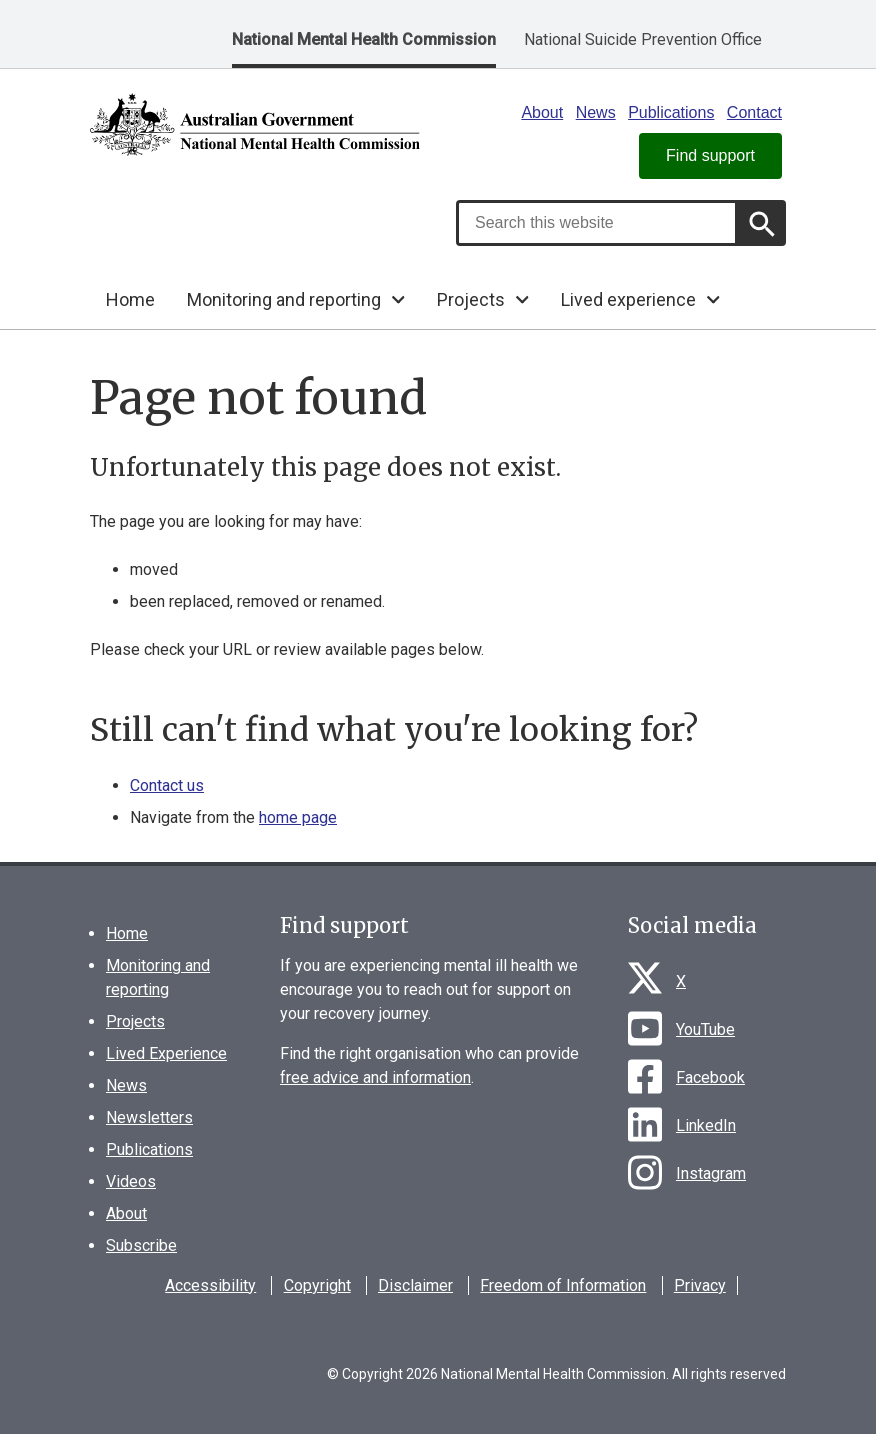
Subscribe (141, 1245)
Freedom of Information (563, 1285)
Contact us (167, 785)
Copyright (317, 1285)
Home (130, 299)
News (596, 112)
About (542, 112)
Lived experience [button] (628, 299)
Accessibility (210, 1285)
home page (298, 817)
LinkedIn (706, 1125)
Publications (671, 112)
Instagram (711, 1173)
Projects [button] (471, 299)
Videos (131, 1181)
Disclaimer (415, 1285)
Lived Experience (166, 1053)
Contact (754, 112)
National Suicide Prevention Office (643, 39)
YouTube (705, 1029)
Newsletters (149, 1117)
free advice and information (375, 1077)
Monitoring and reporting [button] (284, 299)
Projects (135, 1021)
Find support (710, 155)
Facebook (710, 1077)
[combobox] (597, 223)
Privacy (700, 1285)
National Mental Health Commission (364, 39)
